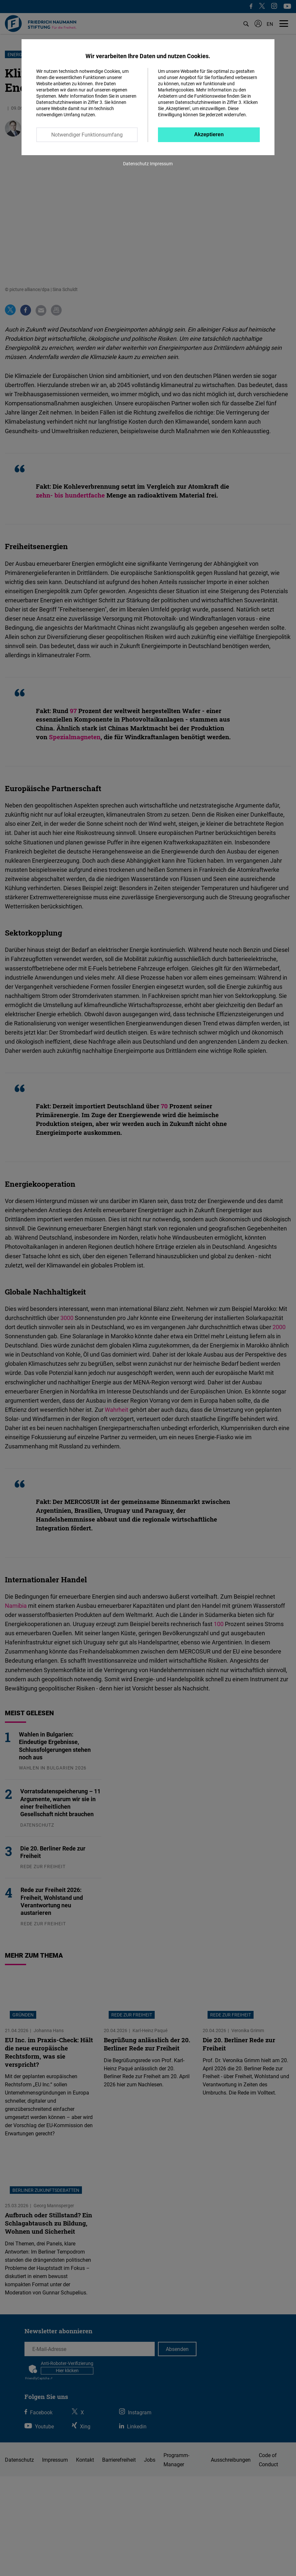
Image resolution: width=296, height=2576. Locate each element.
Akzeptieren (209, 134)
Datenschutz (136, 163)
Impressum (161, 163)
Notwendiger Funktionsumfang (87, 134)
